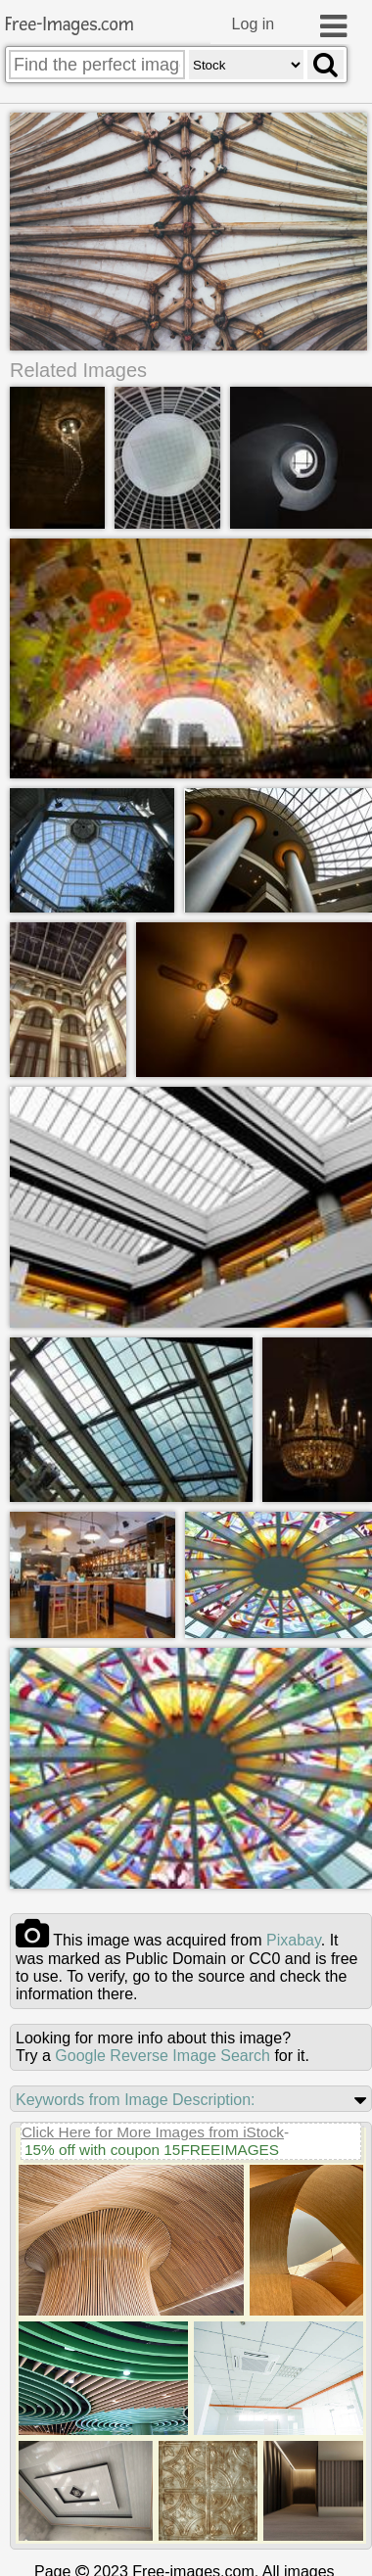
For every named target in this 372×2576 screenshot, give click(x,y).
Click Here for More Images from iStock (153, 2131)
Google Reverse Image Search (162, 2054)
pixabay (293, 1939)
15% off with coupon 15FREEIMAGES (151, 2148)
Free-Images (69, 25)
